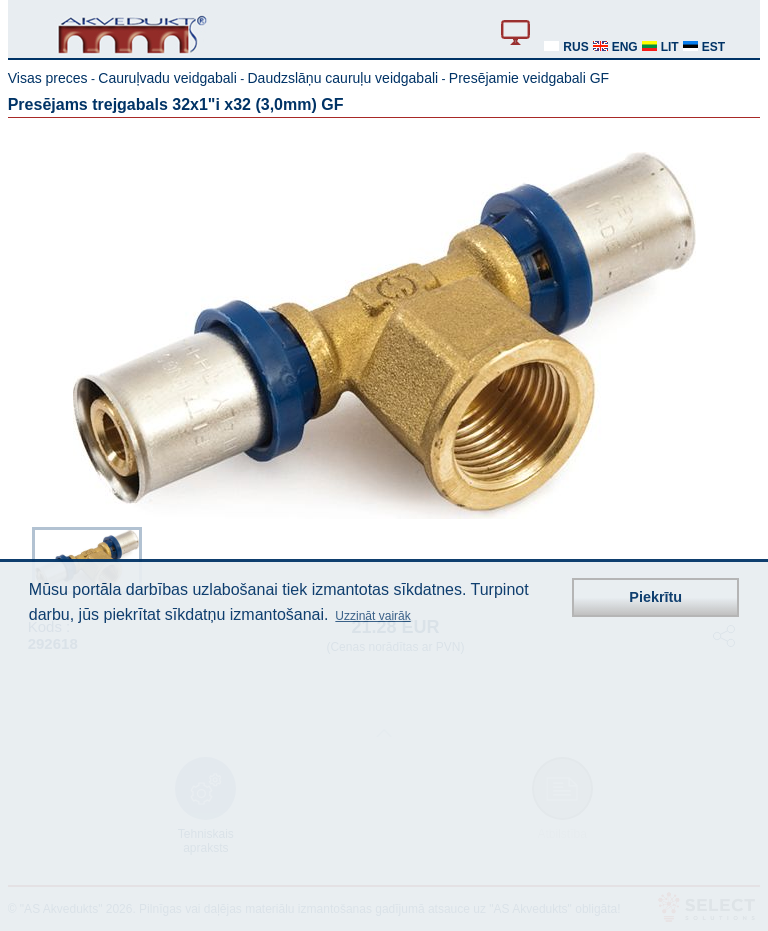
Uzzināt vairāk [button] (372, 616)
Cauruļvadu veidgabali (167, 78)
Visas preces (48, 78)
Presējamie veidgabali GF (529, 78)
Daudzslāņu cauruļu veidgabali (342, 78)
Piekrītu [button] (655, 597)
